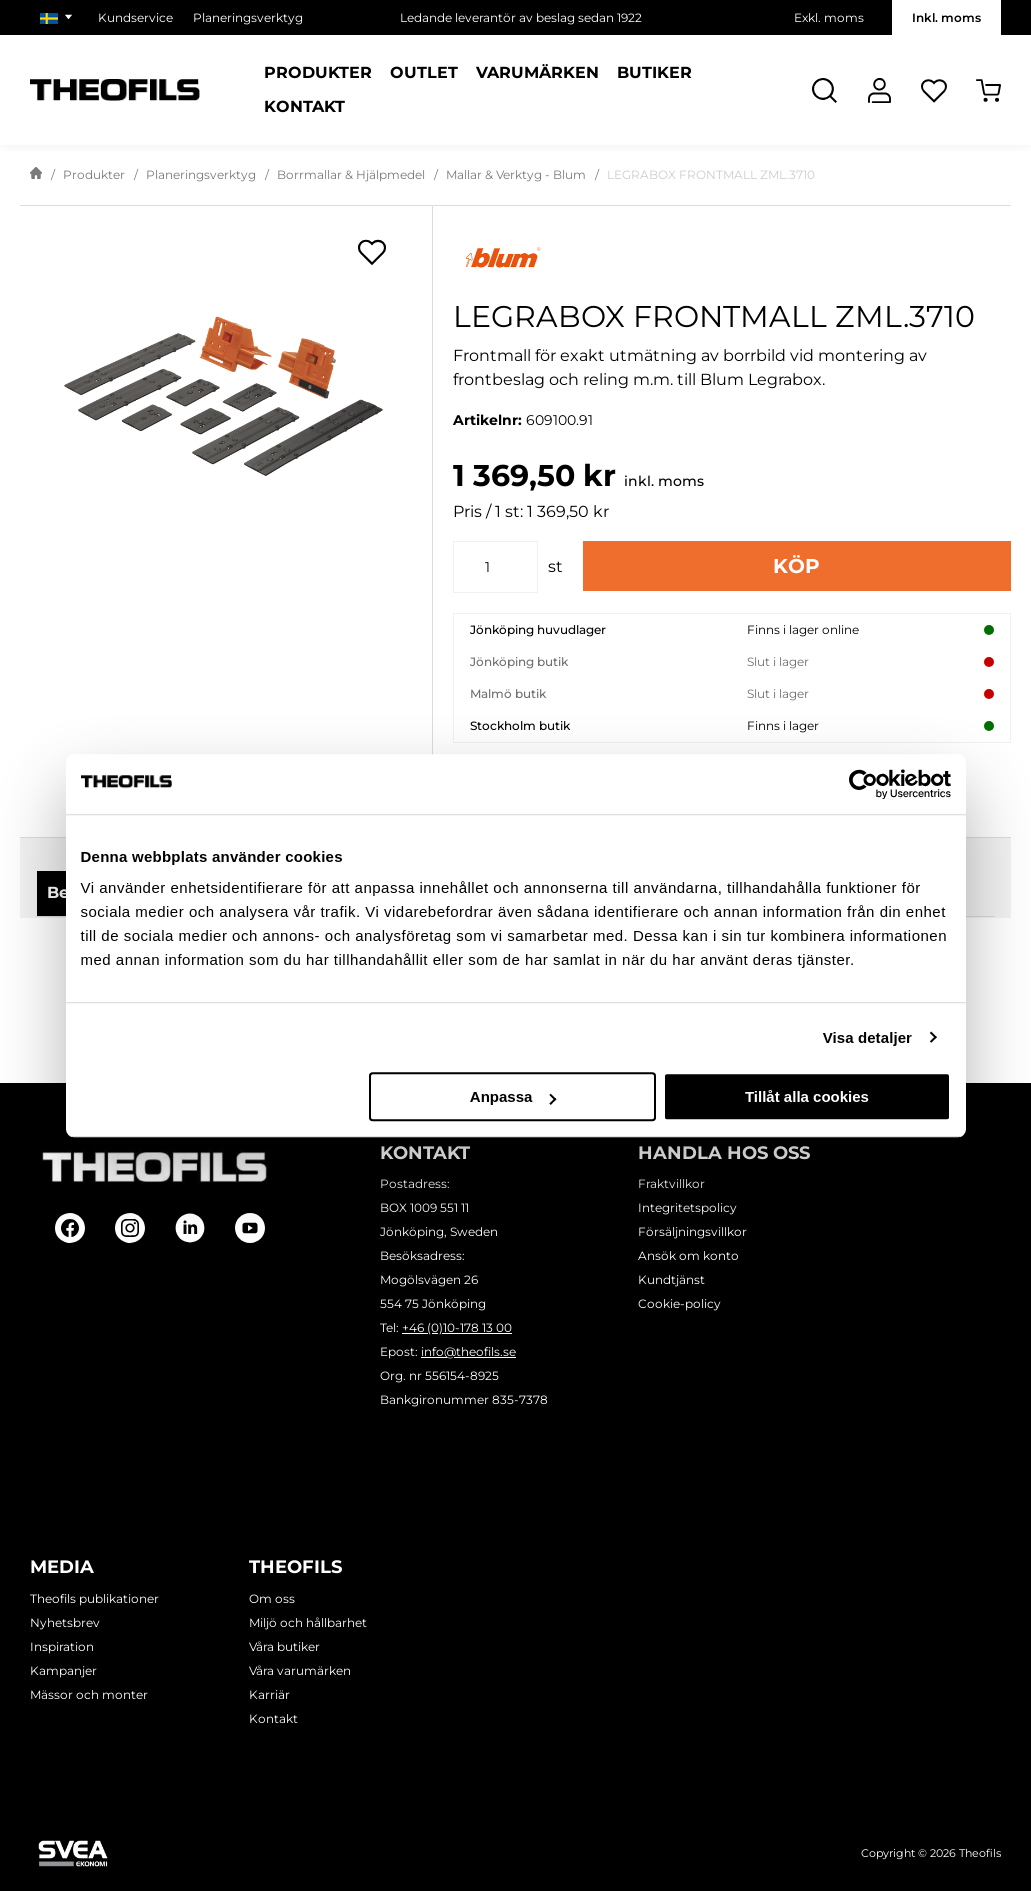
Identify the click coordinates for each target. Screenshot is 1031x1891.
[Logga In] (879, 90)
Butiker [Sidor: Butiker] (654, 73)
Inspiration (62, 1646)
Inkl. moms (946, 17)
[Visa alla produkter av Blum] (732, 257)
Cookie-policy (679, 1303)
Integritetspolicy (687, 1207)
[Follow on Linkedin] (190, 1228)
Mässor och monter (89, 1694)
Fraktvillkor (671, 1183)
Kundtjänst (671, 1279)
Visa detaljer (867, 1037)
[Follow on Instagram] (130, 1228)
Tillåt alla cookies (807, 1096)
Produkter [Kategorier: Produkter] (318, 73)
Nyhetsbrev (65, 1622)
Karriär (269, 1694)
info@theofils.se (468, 1351)
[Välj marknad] (59, 17)
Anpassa (513, 1096)
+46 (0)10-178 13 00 (457, 1327)
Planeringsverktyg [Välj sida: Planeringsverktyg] (248, 17)
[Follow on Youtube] (250, 1228)
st (555, 566)
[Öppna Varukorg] (988, 90)
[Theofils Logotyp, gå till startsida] (115, 90)
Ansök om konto (688, 1255)
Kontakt (273, 1718)
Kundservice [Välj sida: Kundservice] (135, 17)
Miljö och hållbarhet (308, 1622)
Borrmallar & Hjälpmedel (351, 174)
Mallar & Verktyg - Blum (516, 174)
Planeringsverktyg (201, 174)
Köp (796, 566)
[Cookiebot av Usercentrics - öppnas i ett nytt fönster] (863, 784)
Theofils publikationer (94, 1598)
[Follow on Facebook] (70, 1228)
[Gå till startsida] (36, 175)
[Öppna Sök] (824, 90)
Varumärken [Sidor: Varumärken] (537, 73)
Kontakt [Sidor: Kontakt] (304, 107)
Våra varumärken (300, 1670)
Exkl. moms (829, 17)
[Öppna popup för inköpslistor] (372, 252)
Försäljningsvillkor (692, 1231)
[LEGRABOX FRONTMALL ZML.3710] (226, 398)
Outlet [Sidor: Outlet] (424, 73)
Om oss (272, 1598)
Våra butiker (284, 1646)
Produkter (94, 174)
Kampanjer (63, 1670)
